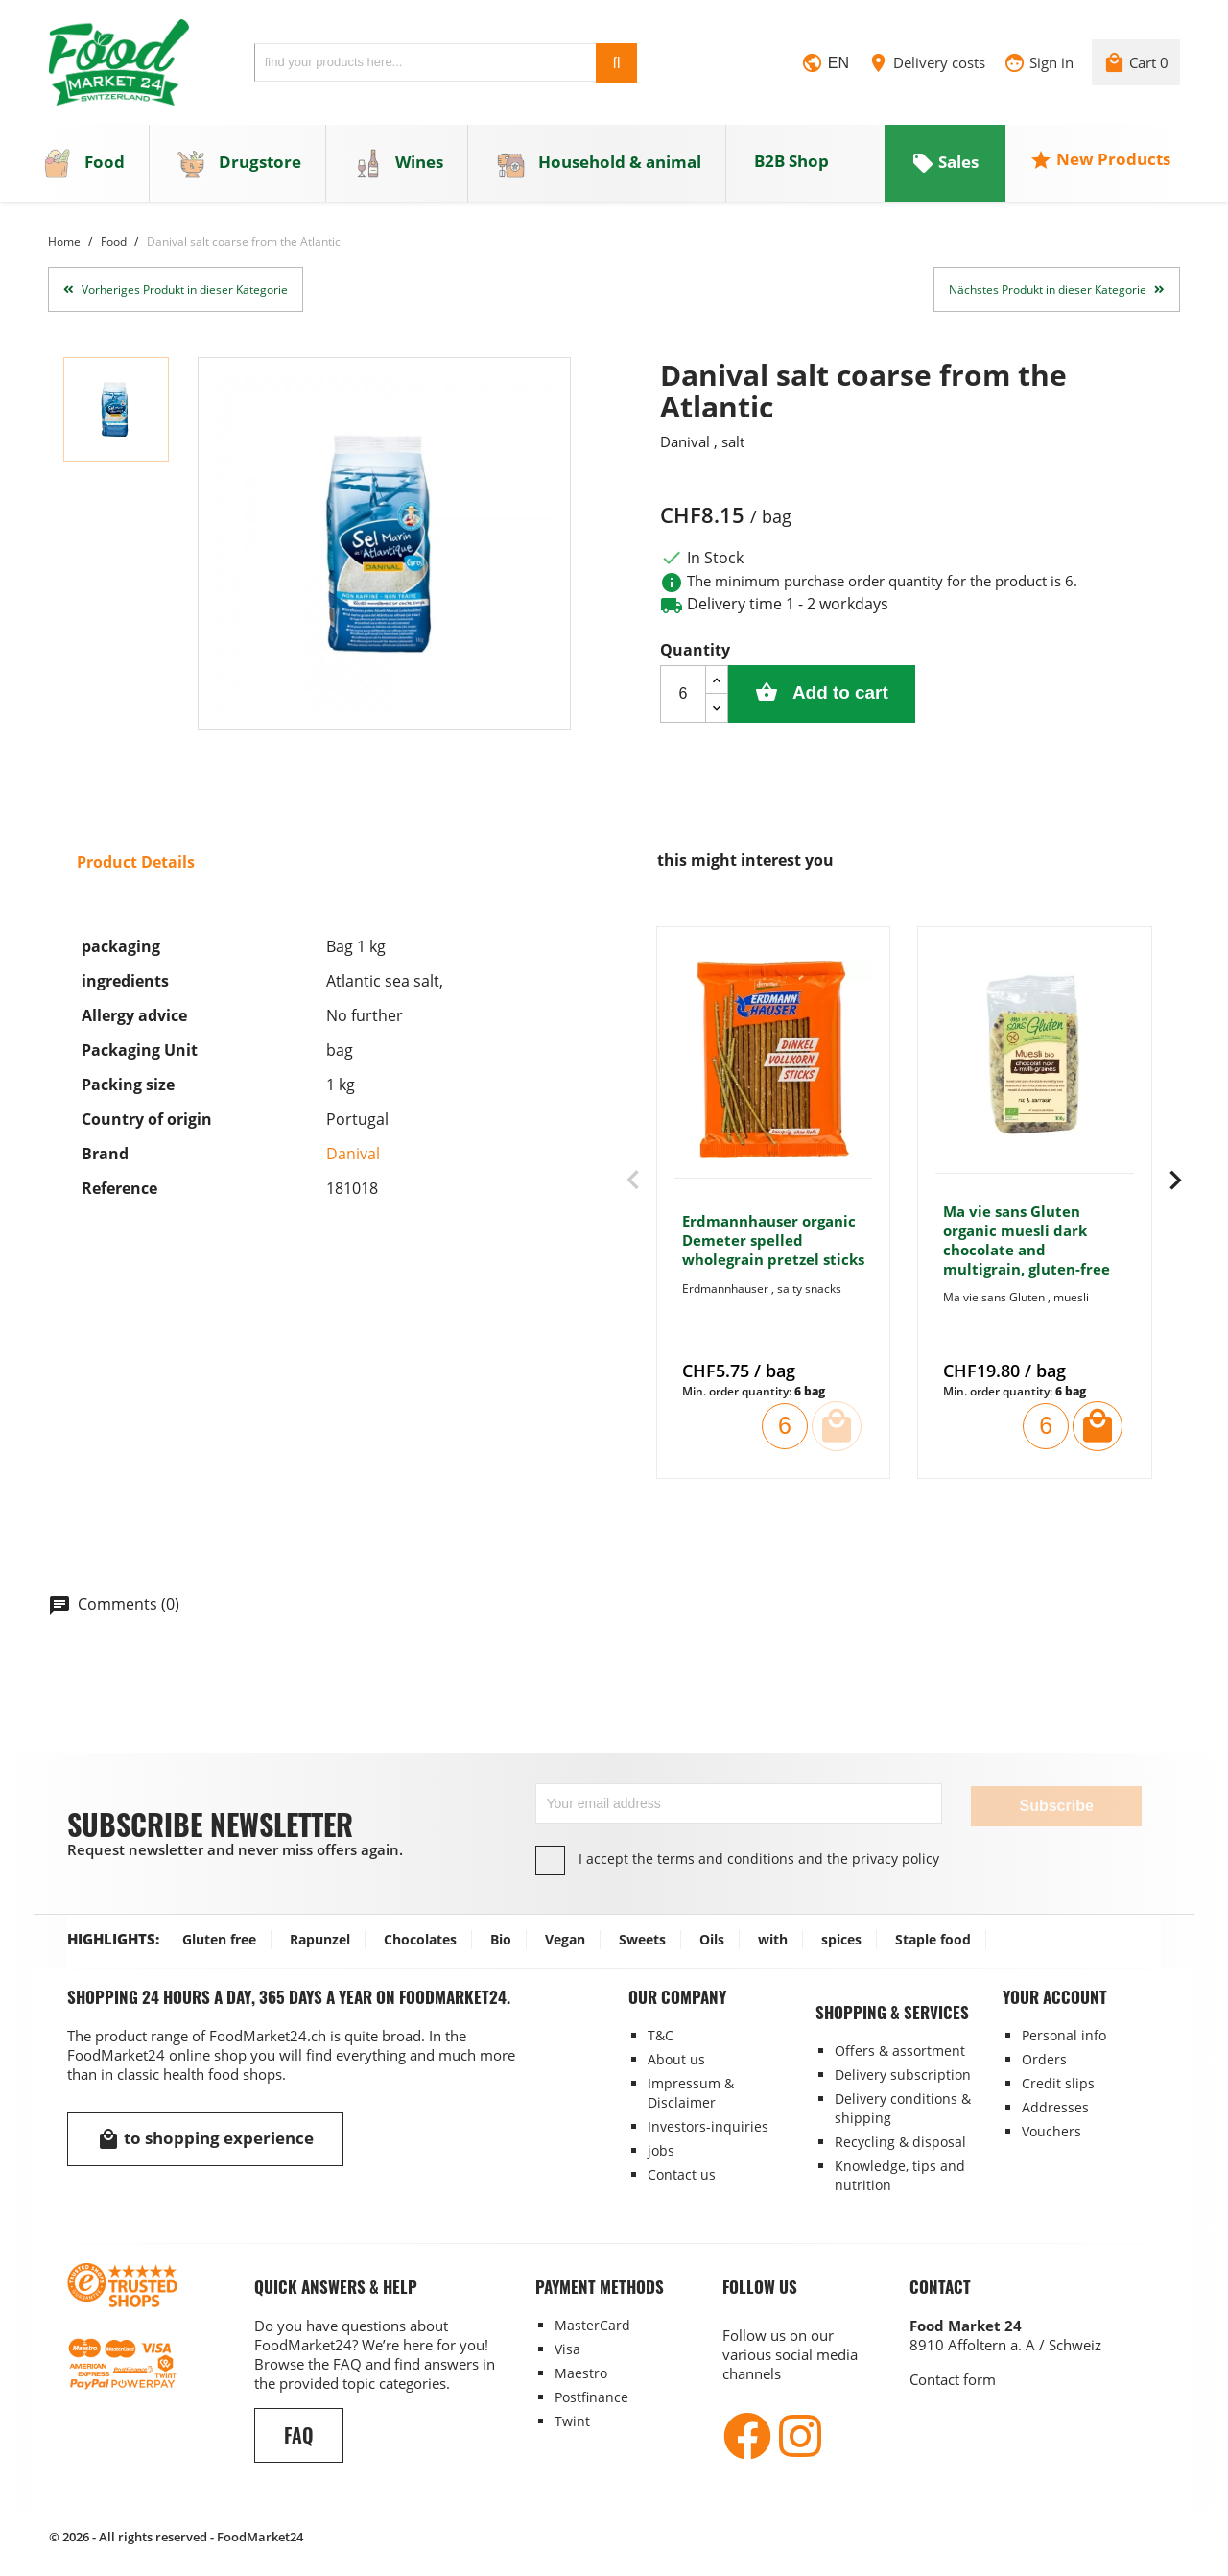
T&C (660, 2034)
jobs (661, 2149)
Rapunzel (320, 1938)
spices (841, 1938)
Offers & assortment (900, 2049)
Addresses (1055, 2106)
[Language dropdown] (825, 66)
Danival (353, 1156)
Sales (945, 165)
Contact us (682, 2173)
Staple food (933, 1938)
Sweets (642, 1938)
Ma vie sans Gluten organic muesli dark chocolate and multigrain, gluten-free (1026, 1242)
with (773, 1938)
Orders (1044, 2058)
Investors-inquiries (708, 2125)
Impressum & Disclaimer (691, 2092)
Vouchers (1051, 2130)
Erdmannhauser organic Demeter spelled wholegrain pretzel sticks (773, 1243)
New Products (1099, 162)
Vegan (565, 1938)
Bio (500, 1938)
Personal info (1064, 2034)
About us (676, 2058)
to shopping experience (205, 2138)
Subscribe (1056, 1805)
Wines (398, 165)
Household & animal (598, 165)
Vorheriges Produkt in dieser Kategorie (175, 291)
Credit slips (1058, 2082)
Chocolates (420, 1938)
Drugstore (239, 165)
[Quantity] (683, 696)
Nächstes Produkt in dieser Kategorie (1057, 291)
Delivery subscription (903, 2073)
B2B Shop (791, 164)
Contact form (952, 2378)
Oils (711, 1938)
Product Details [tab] (136, 864)
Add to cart (833, 694)
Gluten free (219, 1938)
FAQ (299, 2434)
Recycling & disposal (900, 2141)
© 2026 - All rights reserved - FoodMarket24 (176, 2535)
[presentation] (633, 1183)
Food (84, 165)
